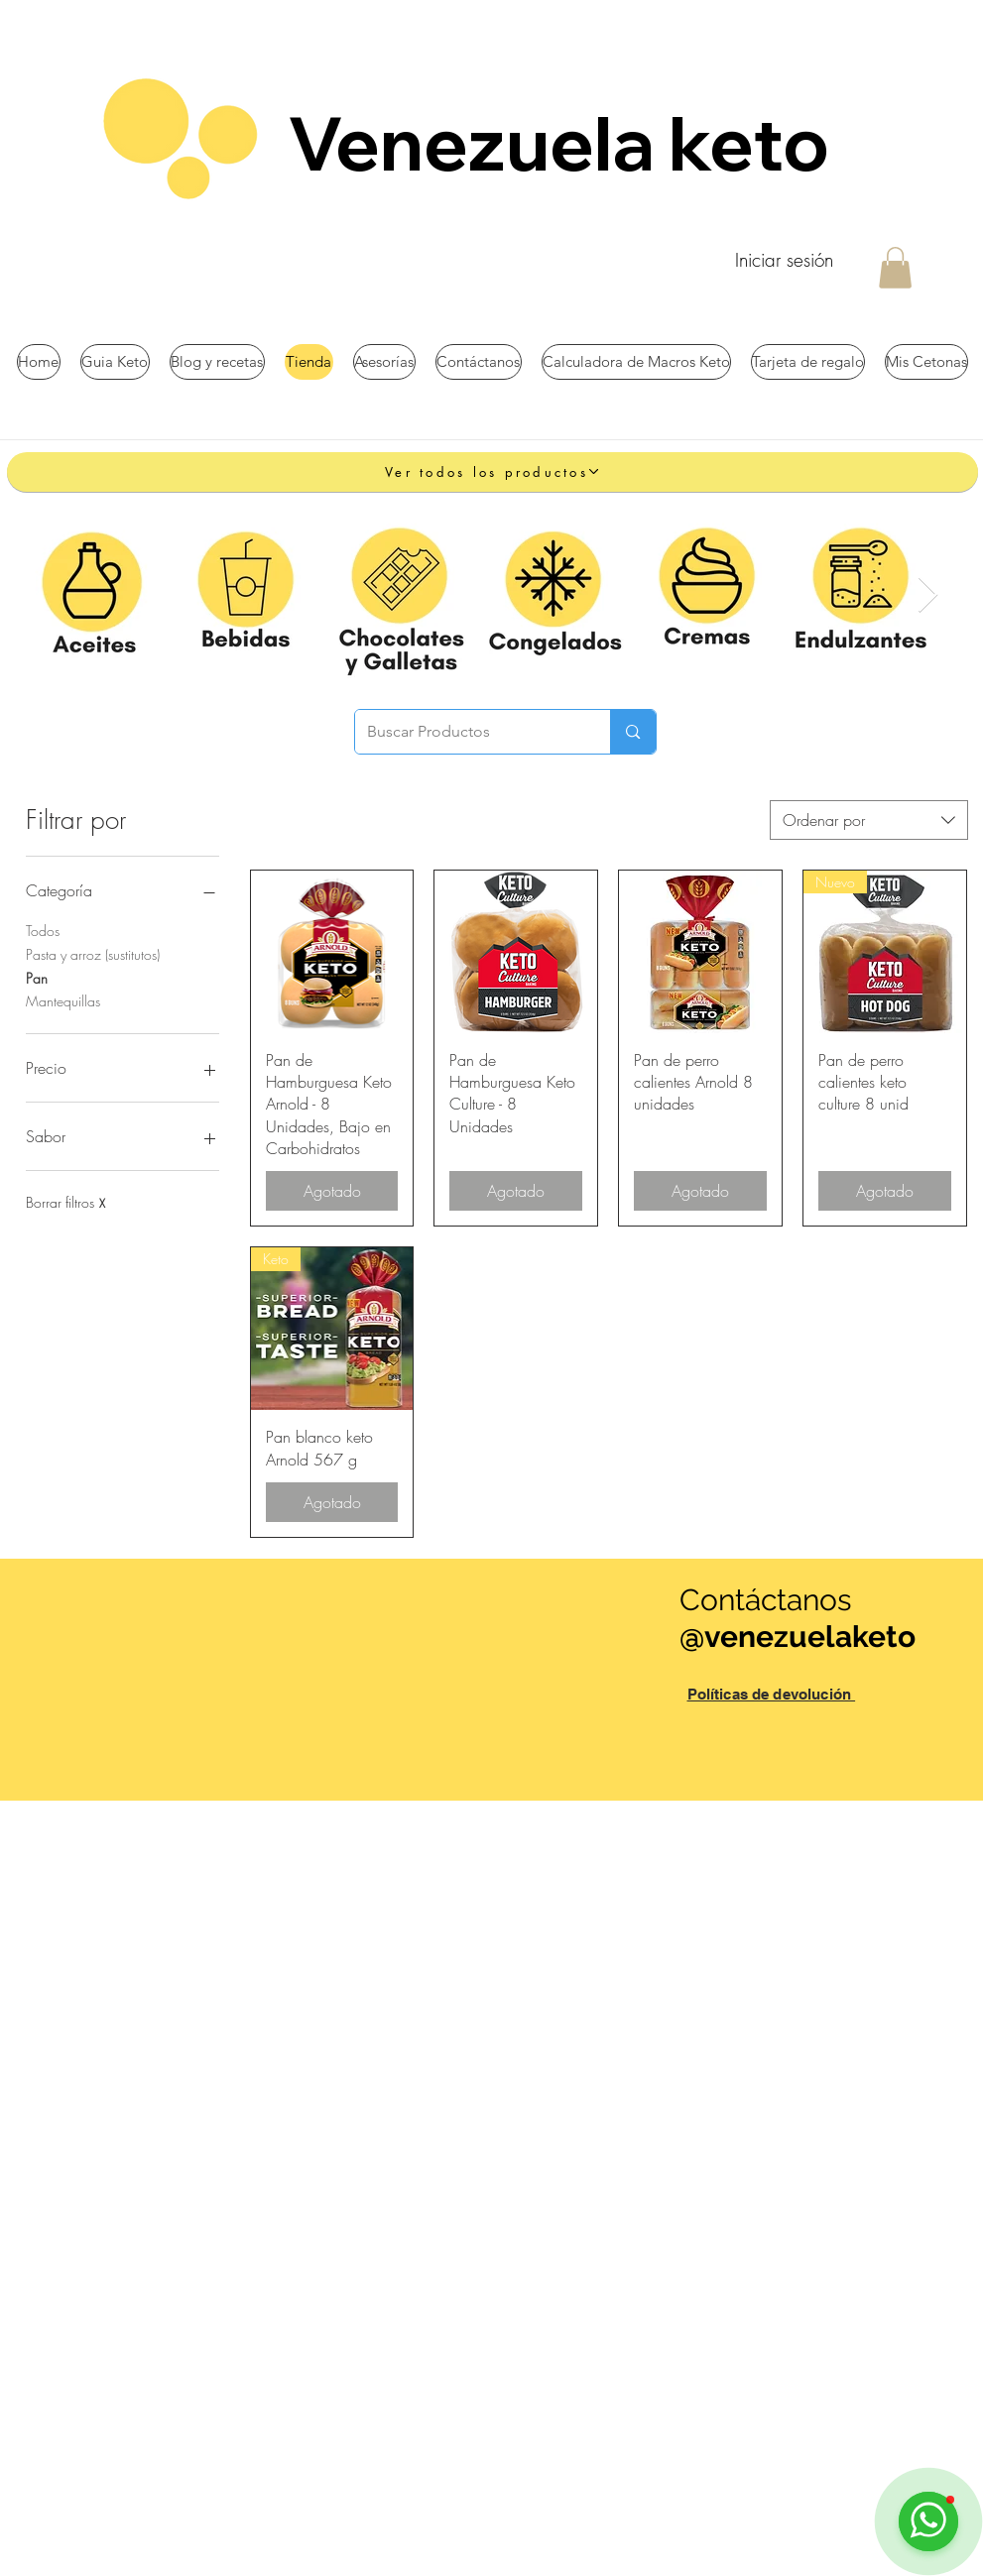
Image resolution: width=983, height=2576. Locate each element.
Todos (43, 929)
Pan (37, 977)
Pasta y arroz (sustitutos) (93, 953)
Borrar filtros (65, 1202)
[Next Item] (928, 595)
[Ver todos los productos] (492, 472)
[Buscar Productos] (468, 732)
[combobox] (869, 820)
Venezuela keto (565, 142)
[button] (895, 268)
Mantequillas (63, 1000)
